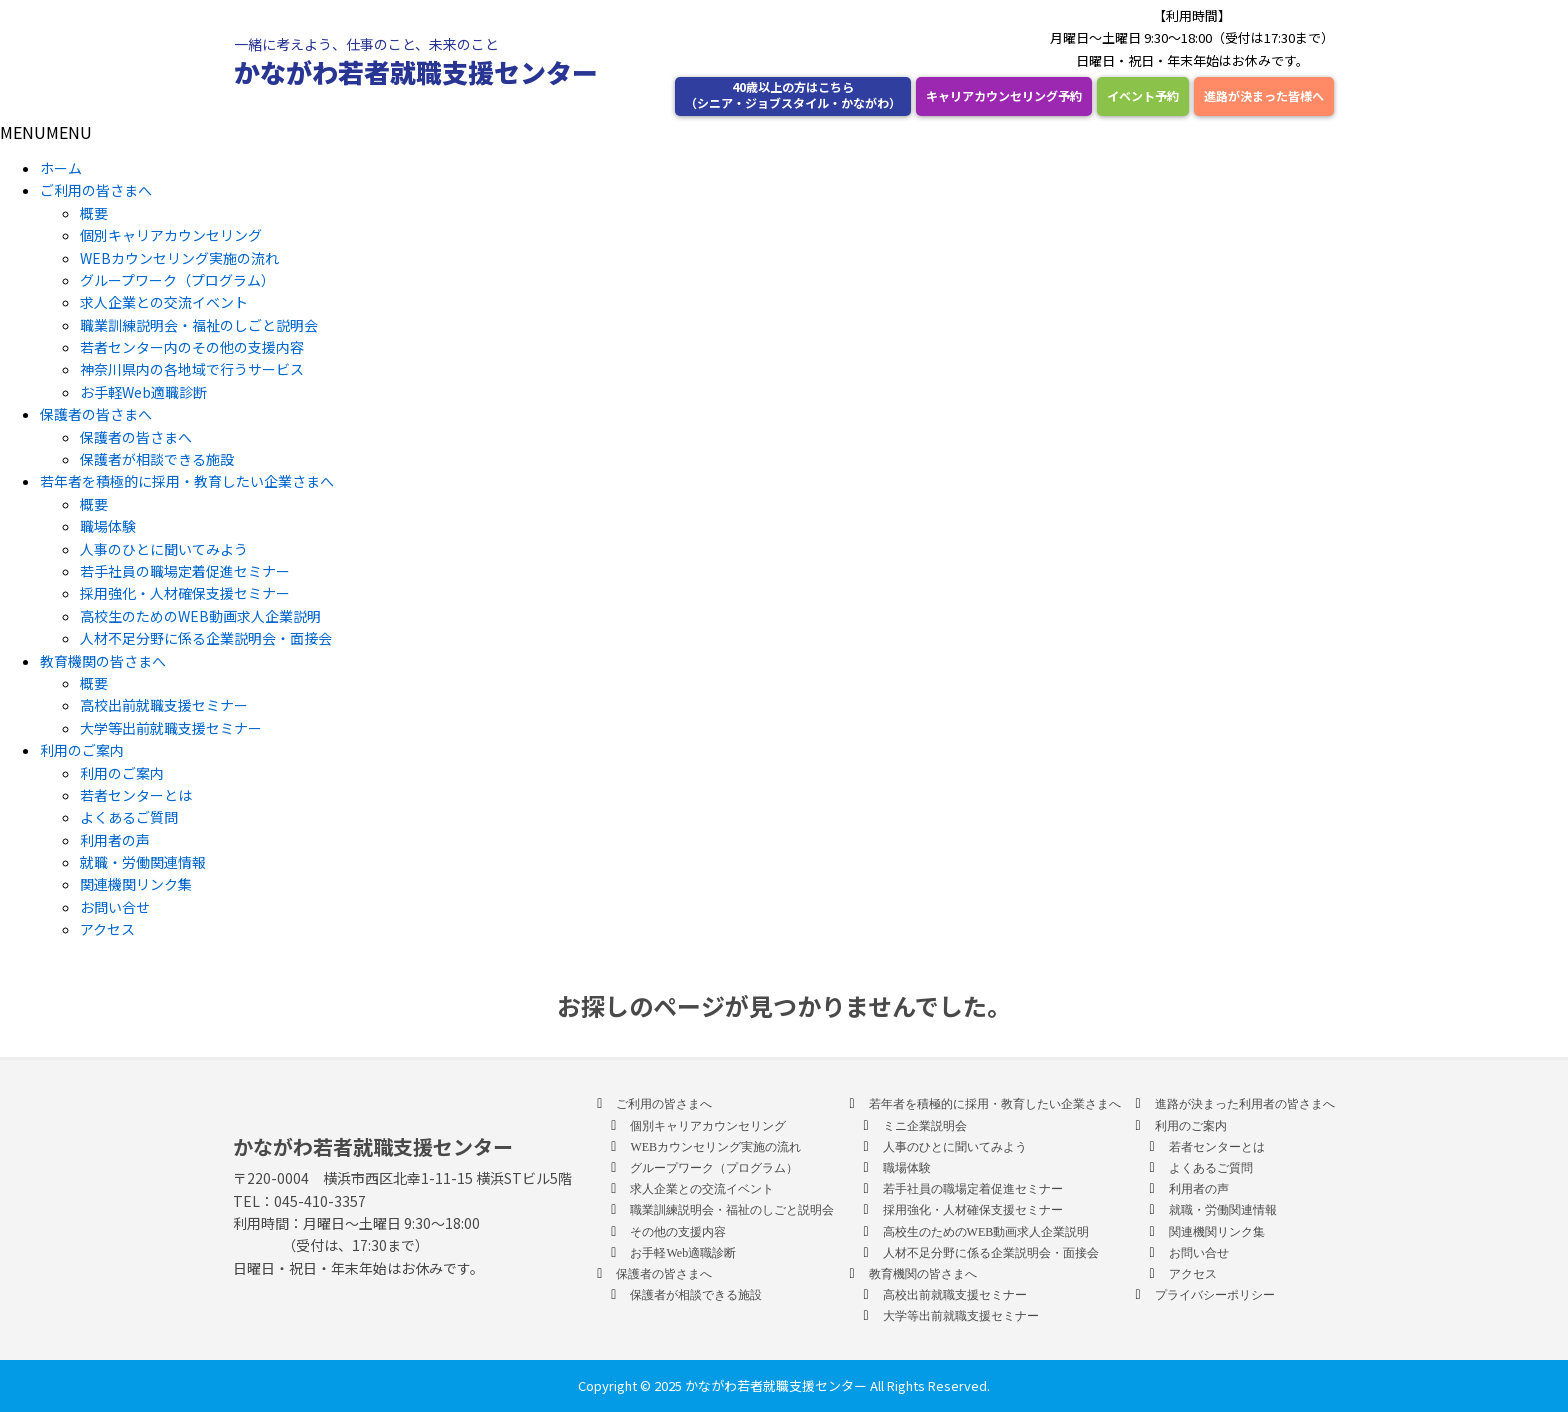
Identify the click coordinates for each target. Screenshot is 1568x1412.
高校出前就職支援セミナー (164, 705)
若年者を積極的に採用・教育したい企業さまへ (187, 481)
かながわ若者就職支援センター (416, 71)
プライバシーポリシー (1215, 1295)
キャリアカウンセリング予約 (1004, 95)
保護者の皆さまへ (96, 414)
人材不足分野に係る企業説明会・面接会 (206, 638)
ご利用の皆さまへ (96, 190)
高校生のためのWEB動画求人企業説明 (200, 616)
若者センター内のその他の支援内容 (192, 347)
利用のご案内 (82, 750)
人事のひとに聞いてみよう (164, 549)
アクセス (107, 929)
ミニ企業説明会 (925, 1126)
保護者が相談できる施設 (157, 459)
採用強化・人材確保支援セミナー (185, 593)
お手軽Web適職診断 (143, 392)
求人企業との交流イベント (164, 302)
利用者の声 (115, 840)
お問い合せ (115, 907)
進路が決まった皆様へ (1264, 95)
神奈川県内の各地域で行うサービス (192, 369)
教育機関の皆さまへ (103, 661)
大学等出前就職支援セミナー (171, 728)
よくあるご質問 (129, 817)
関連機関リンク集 (136, 884)
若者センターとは (136, 795)
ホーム (61, 168)
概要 (94, 213)
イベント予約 (1143, 95)
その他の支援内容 (678, 1232)
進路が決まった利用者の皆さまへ (1245, 1104)
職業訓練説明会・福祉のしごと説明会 (199, 325)
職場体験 (108, 526)
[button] (46, 132)
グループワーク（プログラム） (177, 280)
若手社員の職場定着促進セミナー (185, 571)
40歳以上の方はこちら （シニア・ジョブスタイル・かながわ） (793, 94)
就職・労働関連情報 (143, 862)
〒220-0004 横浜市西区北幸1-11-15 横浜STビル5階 (402, 1178)
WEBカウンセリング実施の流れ (179, 258)
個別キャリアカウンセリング (171, 235)
